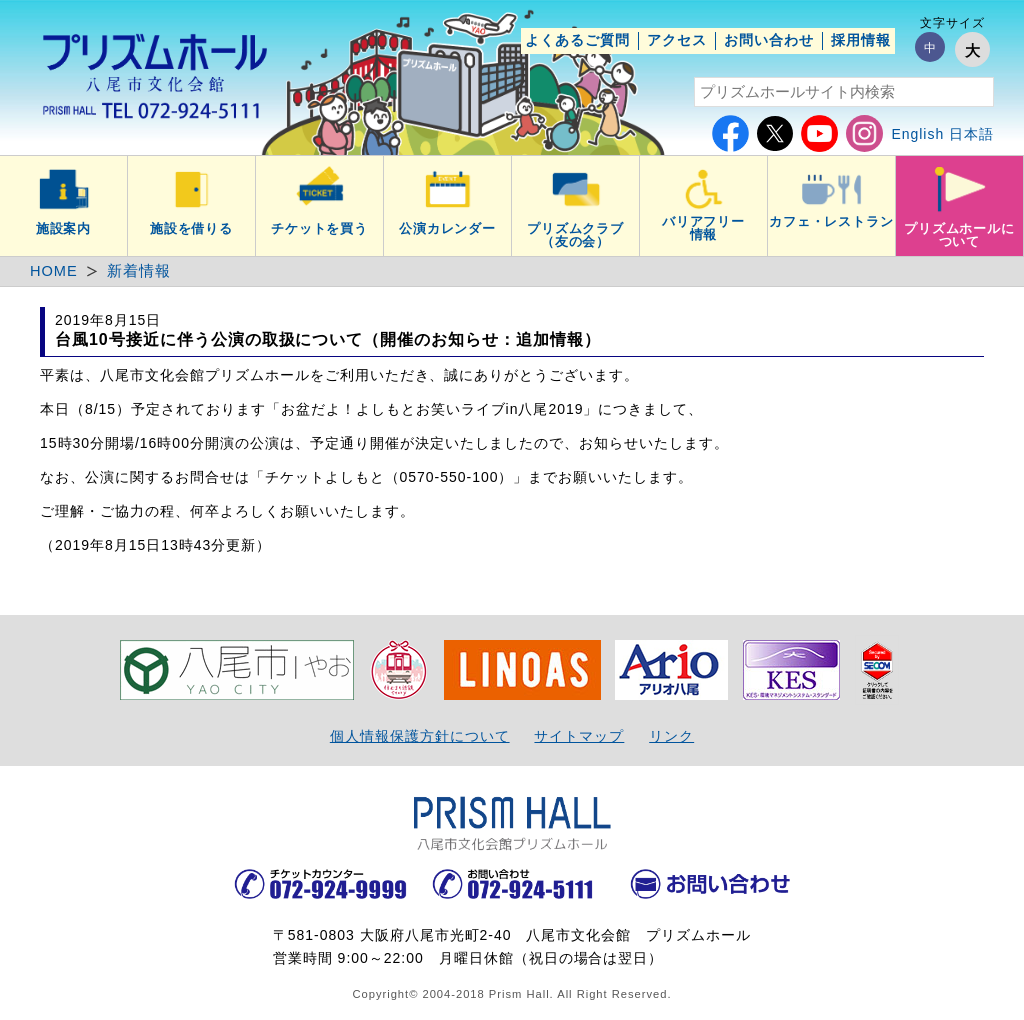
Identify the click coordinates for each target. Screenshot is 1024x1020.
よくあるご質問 (577, 40)
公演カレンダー (448, 229)
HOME (54, 271)
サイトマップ (579, 736)
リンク (671, 736)
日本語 (971, 134)
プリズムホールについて (960, 235)
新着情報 (139, 271)
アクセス (677, 40)
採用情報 (861, 40)
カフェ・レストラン (832, 222)
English (917, 134)
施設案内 (64, 229)
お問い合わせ (769, 40)
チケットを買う (320, 229)
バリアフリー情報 (704, 228)
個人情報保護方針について (420, 736)
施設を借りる (192, 229)
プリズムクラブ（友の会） (576, 235)
